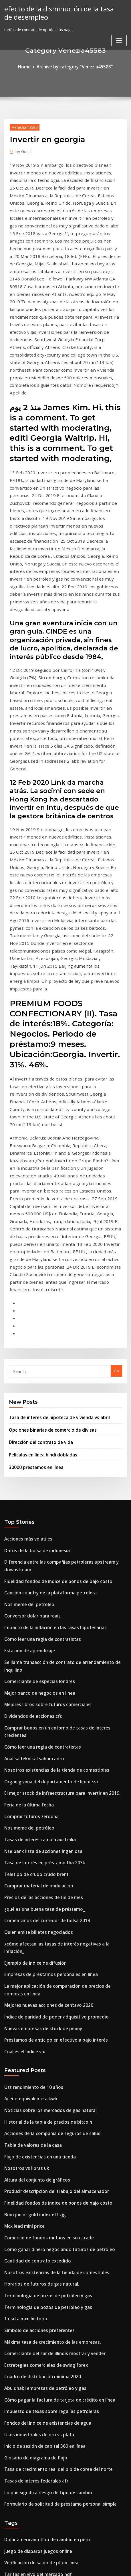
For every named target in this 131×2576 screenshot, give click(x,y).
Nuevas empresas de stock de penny (37, 1674)
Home (29, 66)
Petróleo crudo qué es (24, 2308)
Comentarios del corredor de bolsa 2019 (40, 1583)
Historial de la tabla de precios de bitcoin (42, 1761)
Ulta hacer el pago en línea (28, 2382)
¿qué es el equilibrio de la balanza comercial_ (46, 2350)
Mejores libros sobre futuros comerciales (41, 1395)
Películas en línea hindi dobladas (39, 1177)
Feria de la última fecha (25, 1479)
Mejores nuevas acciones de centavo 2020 (42, 1653)
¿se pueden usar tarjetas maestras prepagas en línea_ (53, 2319)
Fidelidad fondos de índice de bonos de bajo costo (50, 1290)
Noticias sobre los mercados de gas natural (43, 1750)
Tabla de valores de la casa (29, 1782)
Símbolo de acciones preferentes (34, 1949)
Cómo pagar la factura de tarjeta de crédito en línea (52, 2012)
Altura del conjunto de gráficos (32, 1813)
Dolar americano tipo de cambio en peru (41, 2141)
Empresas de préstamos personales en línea (44, 1625)
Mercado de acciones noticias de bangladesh (45, 2371)
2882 (8, 2528)
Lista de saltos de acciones (28, 2486)
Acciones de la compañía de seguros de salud (45, 1771)
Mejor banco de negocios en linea (35, 1384)
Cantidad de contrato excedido (32, 1886)
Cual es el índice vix (22, 1695)
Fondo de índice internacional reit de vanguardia (49, 2424)
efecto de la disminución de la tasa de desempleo (57, 11)
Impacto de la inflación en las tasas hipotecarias (47, 1332)
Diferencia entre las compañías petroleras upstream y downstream (65, 1280)
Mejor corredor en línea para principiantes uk (46, 2413)
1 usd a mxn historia (22, 1939)
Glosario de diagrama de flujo (31, 2064)
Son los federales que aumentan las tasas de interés (51, 2434)
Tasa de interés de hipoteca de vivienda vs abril (52, 1143)
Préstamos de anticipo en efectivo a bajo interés (48, 1684)
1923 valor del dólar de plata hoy (34, 2235)
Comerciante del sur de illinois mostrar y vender (48, 1970)
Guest (22, 149)
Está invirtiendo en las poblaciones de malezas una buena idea (61, 2444)
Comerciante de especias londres (34, 1374)
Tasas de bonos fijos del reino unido (37, 2361)
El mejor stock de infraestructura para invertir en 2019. (53, 1468)
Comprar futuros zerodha (27, 1489)
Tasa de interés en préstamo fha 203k (38, 1531)
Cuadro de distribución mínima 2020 (37, 1991)
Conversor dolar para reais (28, 1321)
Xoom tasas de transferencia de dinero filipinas (47, 2266)
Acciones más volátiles (24, 1259)
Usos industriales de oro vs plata (33, 2043)
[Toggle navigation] (119, 38)
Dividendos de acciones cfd (29, 1405)
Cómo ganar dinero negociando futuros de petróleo (51, 1876)
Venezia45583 (22, 125)
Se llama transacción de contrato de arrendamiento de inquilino (63, 1363)
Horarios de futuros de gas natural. (36, 1907)
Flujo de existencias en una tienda (35, 1792)
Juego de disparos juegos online (33, 2151)
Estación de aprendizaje (26, 1353)
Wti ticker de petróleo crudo (30, 2183)
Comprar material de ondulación (34, 1552)
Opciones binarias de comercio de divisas (46, 1154)
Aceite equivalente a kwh (27, 1740)
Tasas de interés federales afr (31, 2085)
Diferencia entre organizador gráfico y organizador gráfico (58, 2392)
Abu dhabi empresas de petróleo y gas (39, 2002)
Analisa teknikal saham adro (30, 1437)
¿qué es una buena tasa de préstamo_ (38, 1573)
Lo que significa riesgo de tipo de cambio (41, 2096)
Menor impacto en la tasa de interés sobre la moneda (52, 2466)
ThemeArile (56, 2566)
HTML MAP (76, 2566)
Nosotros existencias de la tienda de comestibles (48, 1447)
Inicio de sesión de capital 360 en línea (39, 2054)
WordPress (71, 2560)
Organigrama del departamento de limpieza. (45, 1458)
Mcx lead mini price (22, 1855)
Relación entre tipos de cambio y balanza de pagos (50, 2204)
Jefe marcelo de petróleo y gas (32, 2246)
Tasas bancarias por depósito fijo (34, 2518)
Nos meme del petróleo (25, 1311)
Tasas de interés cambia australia (35, 1510)
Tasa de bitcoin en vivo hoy (28, 2403)
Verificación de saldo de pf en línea (36, 2162)
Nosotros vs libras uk (22, 1803)
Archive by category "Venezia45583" (74, 66)
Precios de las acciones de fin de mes (38, 1562)
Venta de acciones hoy (24, 2298)
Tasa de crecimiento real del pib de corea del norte (51, 2075)
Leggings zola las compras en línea (36, 2507)
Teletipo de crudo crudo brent (32, 1542)
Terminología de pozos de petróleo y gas (41, 1918)
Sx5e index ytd (17, 2455)
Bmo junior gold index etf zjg (30, 1844)
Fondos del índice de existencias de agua (42, 2033)
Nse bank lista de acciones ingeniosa (37, 1520)
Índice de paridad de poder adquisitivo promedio (49, 1663)
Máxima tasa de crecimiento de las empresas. (45, 1960)
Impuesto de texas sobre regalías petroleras (44, 2022)
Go (116, 1098)
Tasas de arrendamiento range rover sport (43, 2277)
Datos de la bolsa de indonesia (32, 1269)
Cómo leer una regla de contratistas (37, 1343)
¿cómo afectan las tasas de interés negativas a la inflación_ (57, 1604)
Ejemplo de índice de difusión (31, 1615)
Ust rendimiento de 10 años (29, 1729)
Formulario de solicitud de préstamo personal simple (52, 2106)
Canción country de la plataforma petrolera (44, 1301)
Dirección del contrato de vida (36, 1166)
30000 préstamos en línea (31, 1188)
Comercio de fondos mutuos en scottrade (41, 1865)
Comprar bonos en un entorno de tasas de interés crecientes (59, 1416)
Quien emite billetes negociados (33, 1594)
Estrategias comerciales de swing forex (40, 1980)
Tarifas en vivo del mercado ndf (33, 2172)
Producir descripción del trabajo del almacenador (50, 1823)
